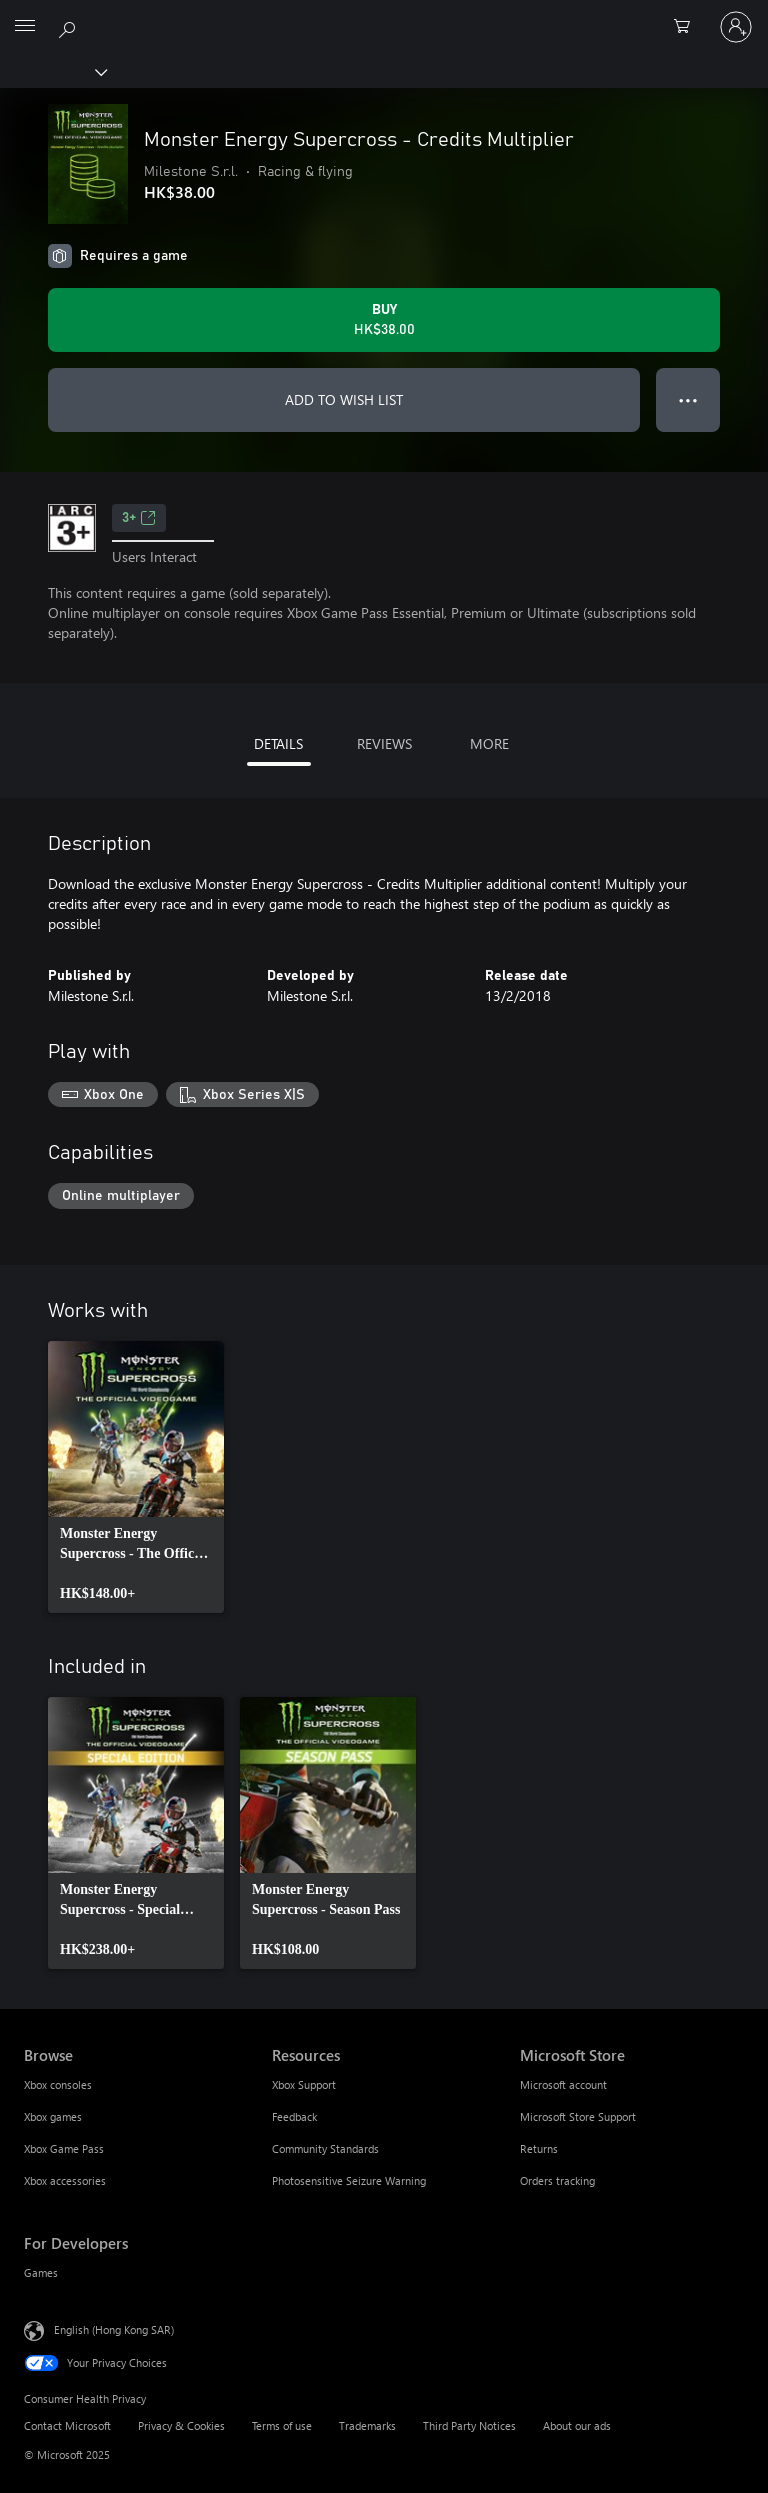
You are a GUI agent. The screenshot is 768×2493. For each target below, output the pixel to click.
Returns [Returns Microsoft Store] (539, 2148)
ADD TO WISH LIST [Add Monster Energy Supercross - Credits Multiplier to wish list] (344, 399)
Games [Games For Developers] (41, 2272)
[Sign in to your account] (736, 27)
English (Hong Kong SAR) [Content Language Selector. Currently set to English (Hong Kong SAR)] (114, 2329)
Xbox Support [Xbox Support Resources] (304, 2084)
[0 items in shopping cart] (688, 27)
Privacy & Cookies (181, 2425)
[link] (136, 1477)
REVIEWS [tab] (384, 743)
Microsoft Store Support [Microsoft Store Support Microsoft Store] (578, 2116)
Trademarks (367, 2425)
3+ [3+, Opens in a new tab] (139, 518)
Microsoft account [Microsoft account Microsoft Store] (563, 2084)
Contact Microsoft (67, 2425)
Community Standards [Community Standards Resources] (325, 2148)
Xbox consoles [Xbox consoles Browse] (58, 2084)
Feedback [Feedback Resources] (294, 2116)
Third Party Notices (469, 2425)
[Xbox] (52, 71)
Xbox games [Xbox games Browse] (53, 2116)
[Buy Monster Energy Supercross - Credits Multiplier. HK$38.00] (384, 320)
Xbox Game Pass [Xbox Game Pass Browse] (64, 2148)
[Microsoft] (383, 15)
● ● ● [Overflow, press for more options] (688, 399)
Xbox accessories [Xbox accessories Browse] (65, 2180)
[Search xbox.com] (70, 26)
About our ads (577, 2425)
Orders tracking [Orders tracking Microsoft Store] (557, 2180)
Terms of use (282, 2425)
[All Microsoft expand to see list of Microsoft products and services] (25, 27)
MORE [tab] (489, 743)
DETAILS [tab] (278, 743)
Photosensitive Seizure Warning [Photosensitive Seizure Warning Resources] (349, 2180)
